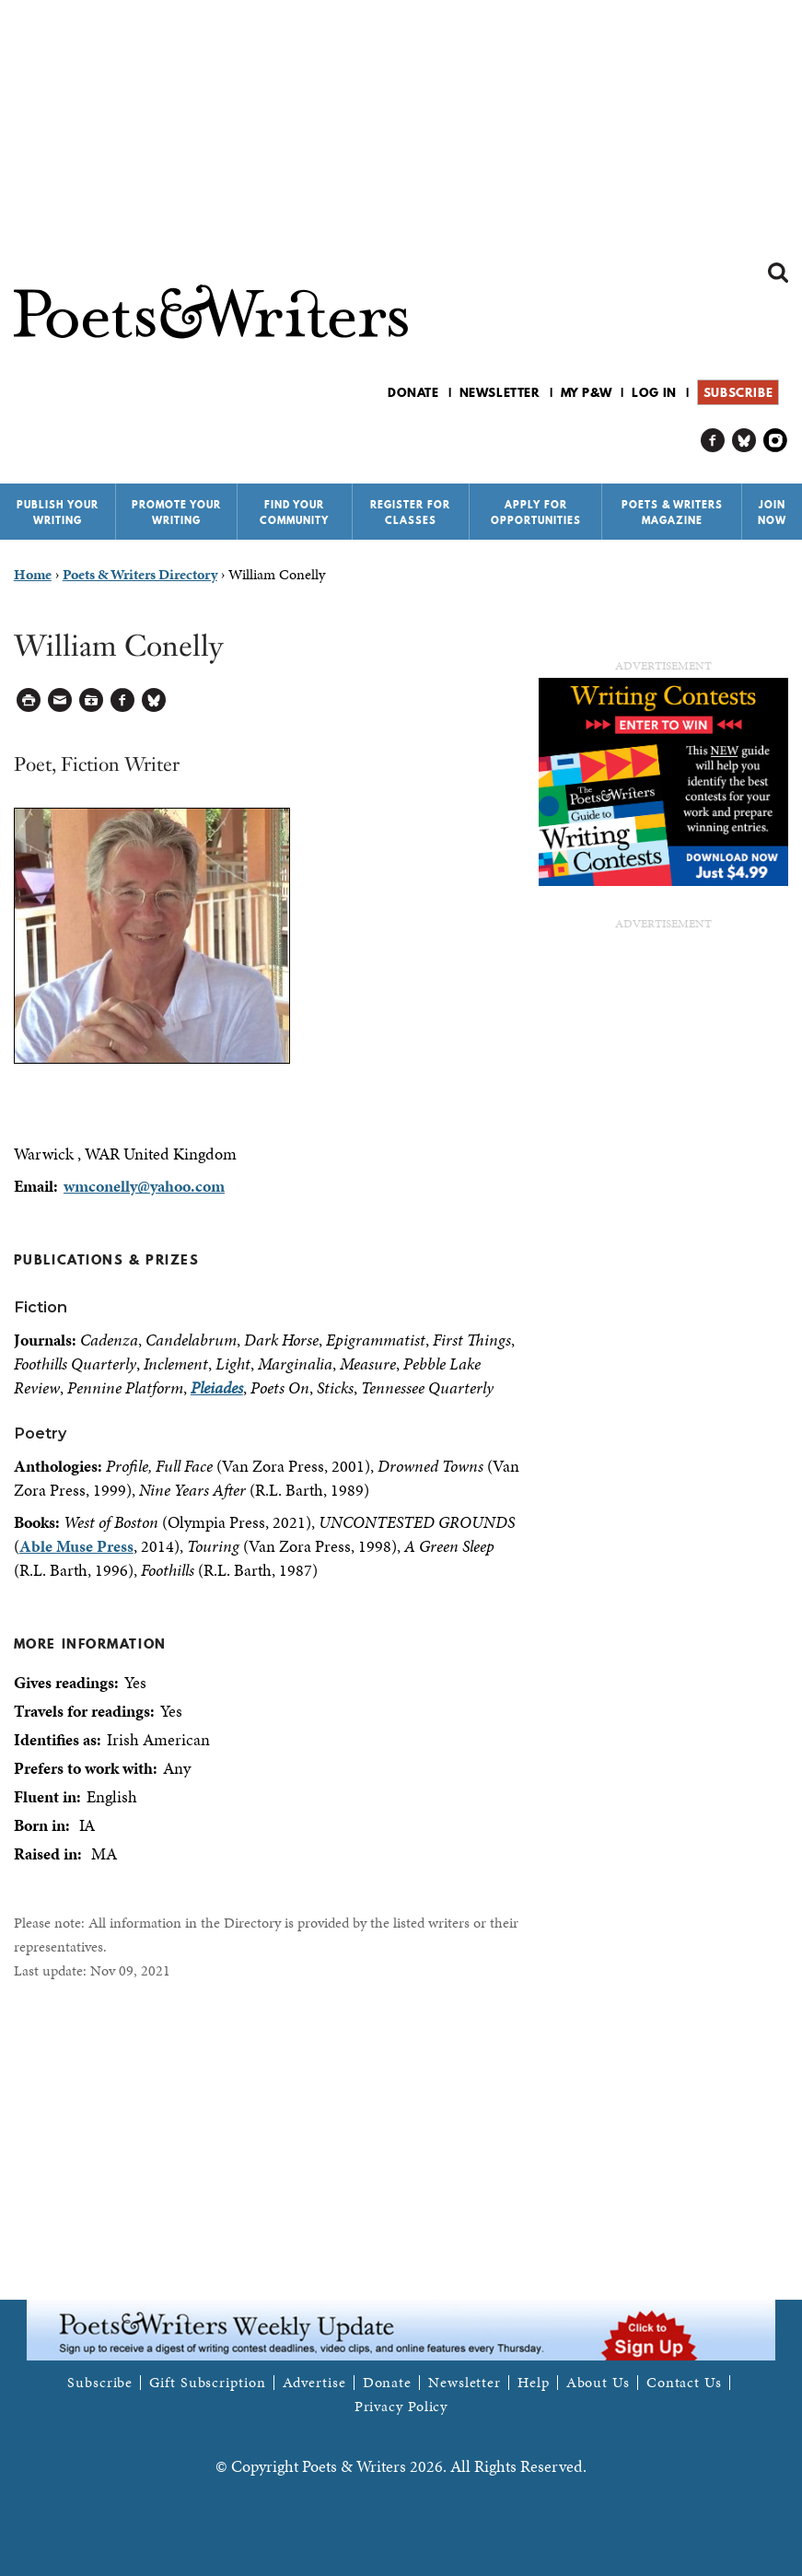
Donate (413, 392)
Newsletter (499, 392)
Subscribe (738, 392)
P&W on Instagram (775, 440)
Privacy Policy (401, 2406)
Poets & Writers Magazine (672, 512)
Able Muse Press (76, 1545)
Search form (778, 272)
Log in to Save (91, 700)
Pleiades (217, 1387)
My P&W (586, 392)
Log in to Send (60, 700)
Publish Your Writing (58, 512)
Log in (654, 392)
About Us (598, 2382)
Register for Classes (410, 512)
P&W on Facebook (713, 440)
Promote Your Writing (176, 512)
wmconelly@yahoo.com (144, 1185)
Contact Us (684, 2382)
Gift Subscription (207, 2382)
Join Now (772, 512)
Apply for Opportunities (536, 512)
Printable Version (29, 700)
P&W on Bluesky (744, 440)
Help (533, 2382)
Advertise (314, 2382)
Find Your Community (294, 512)
